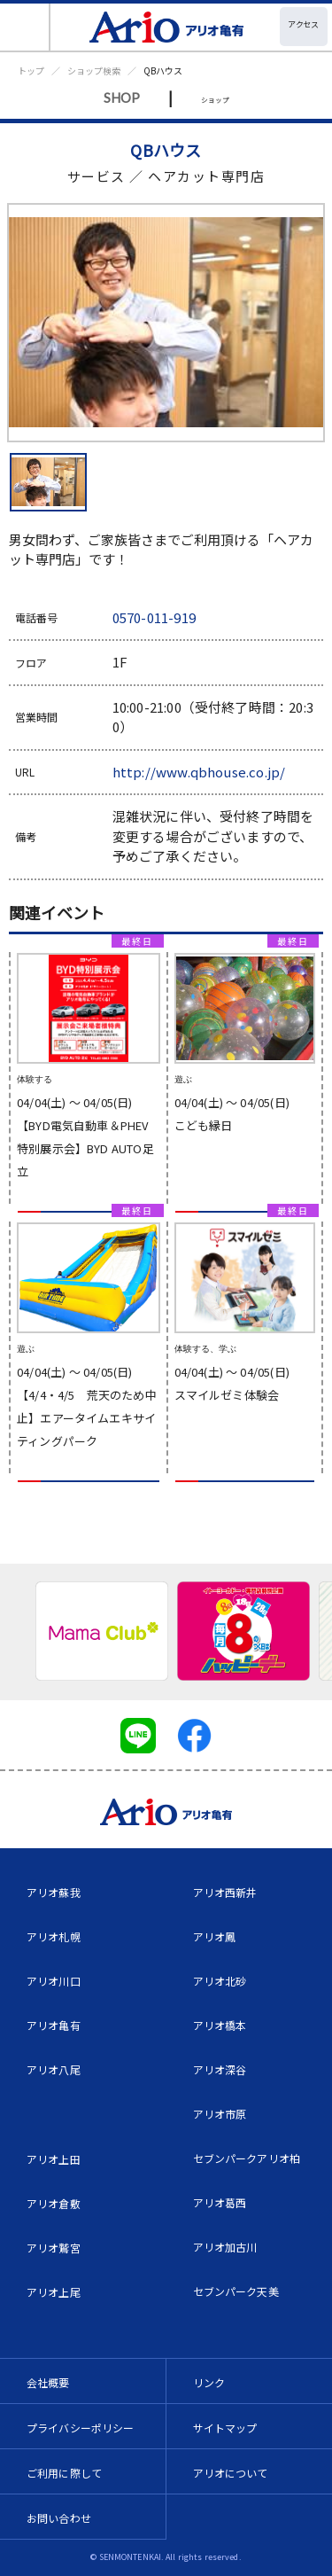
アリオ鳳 (214, 1936)
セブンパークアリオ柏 (247, 2158)
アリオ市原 (220, 2113)
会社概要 (48, 2382)
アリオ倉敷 (54, 2203)
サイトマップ (225, 2427)
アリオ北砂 (220, 1980)
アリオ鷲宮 (54, 2247)
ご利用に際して (64, 2472)
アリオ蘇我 (54, 1892)
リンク (209, 2382)
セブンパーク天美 (236, 2291)
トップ (31, 70)
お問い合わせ (59, 2517)
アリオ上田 (54, 2158)
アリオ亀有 (54, 2025)
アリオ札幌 (54, 1936)
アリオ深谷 (220, 2069)
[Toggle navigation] (25, 27)
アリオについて (230, 2472)
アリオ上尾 (54, 2291)
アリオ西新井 (225, 1892)
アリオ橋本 (220, 2025)
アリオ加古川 (225, 2246)
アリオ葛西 (220, 2202)
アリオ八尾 (54, 2069)
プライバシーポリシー (81, 2427)
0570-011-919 (154, 617)
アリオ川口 (54, 1980)
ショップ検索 (93, 70)
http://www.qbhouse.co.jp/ (199, 771)
